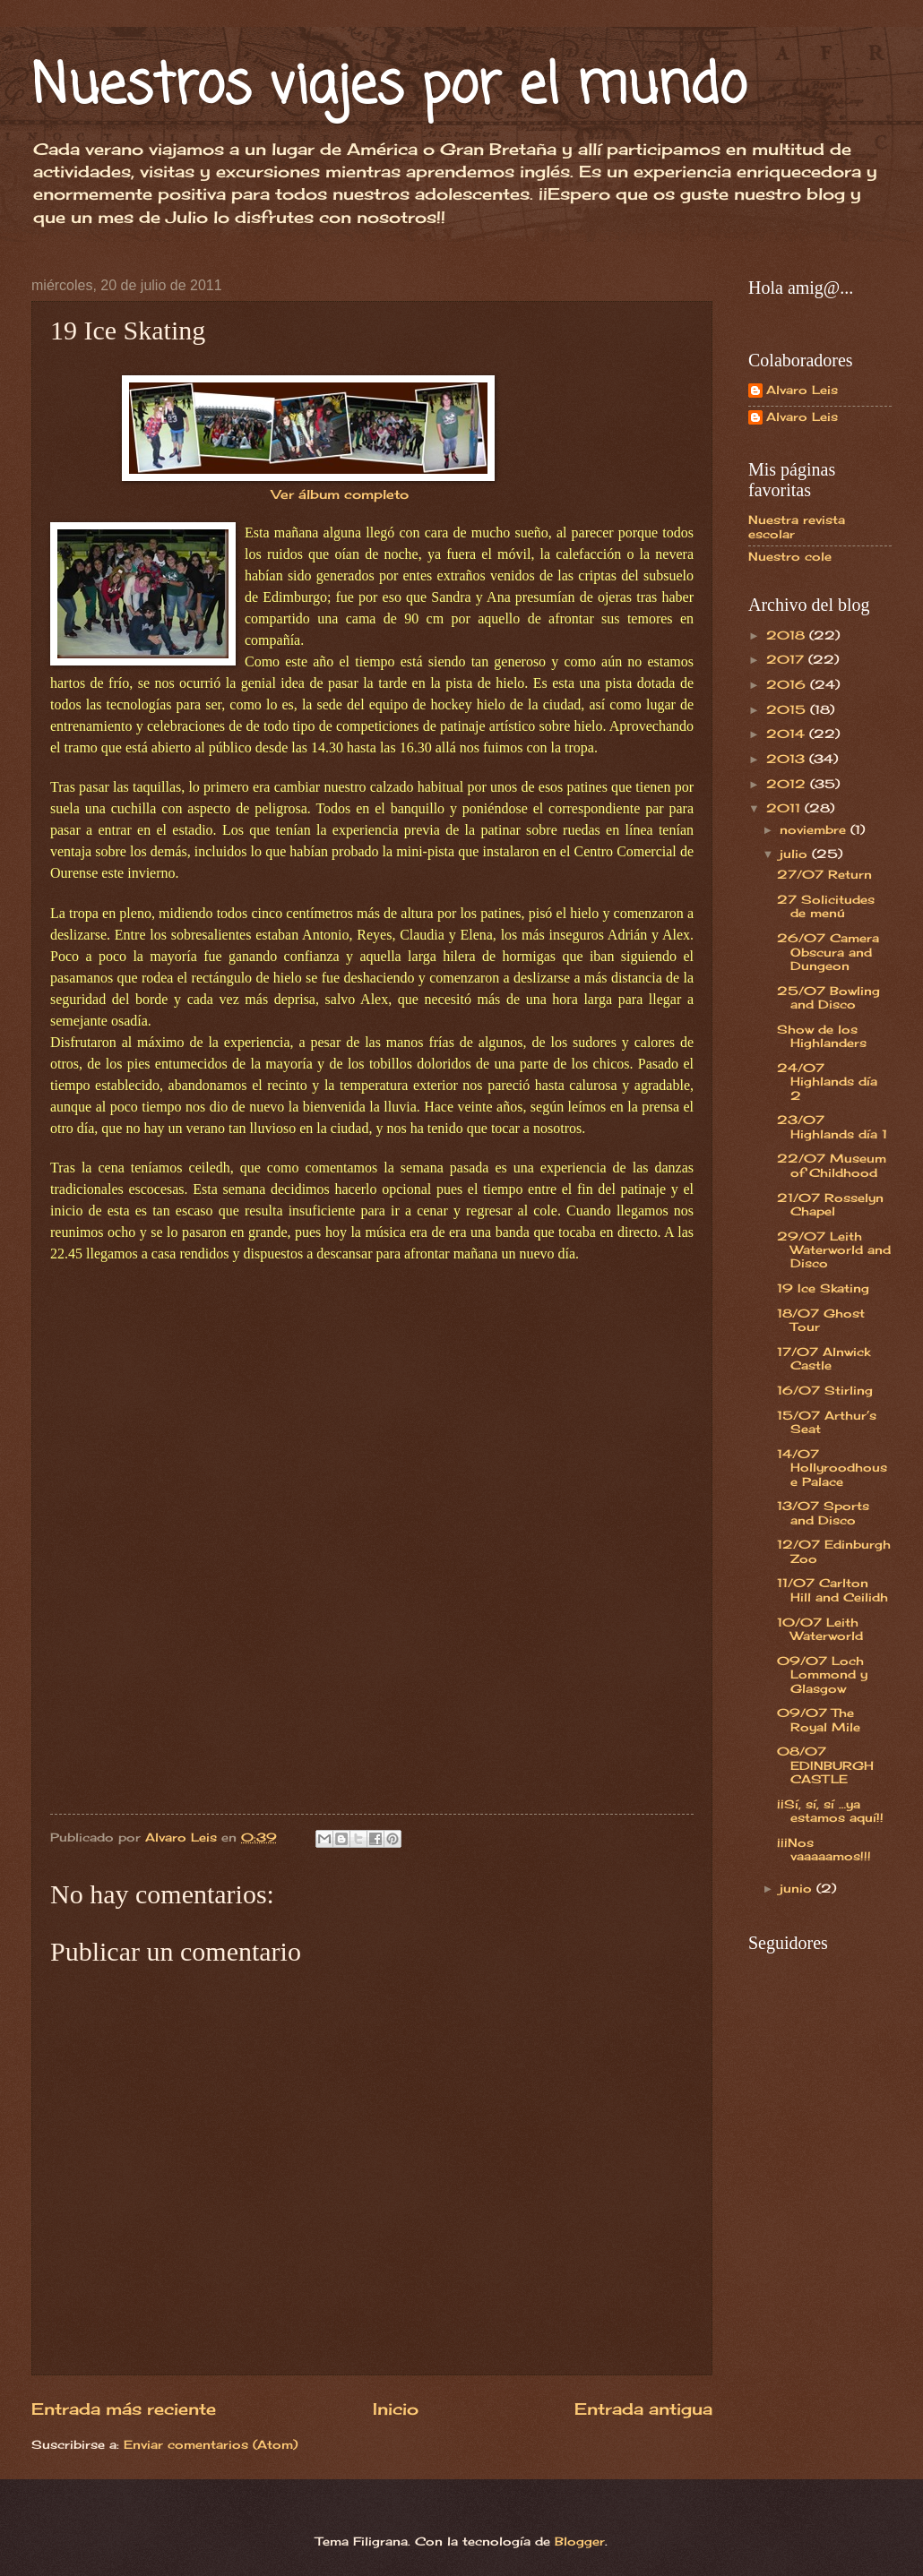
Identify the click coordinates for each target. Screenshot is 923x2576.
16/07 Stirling (825, 1390)
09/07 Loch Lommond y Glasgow (822, 1674)
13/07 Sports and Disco (823, 1512)
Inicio (395, 2408)
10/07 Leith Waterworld (820, 1629)
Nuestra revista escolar (796, 526)
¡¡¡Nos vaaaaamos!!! (824, 1849)
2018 (787, 635)
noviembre (815, 829)
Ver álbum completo (340, 494)
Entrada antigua (643, 2408)
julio (796, 853)
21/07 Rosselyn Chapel (830, 1204)
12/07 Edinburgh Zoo (834, 1551)
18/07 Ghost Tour (821, 1320)
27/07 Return (824, 874)
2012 (788, 784)
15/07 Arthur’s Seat (826, 1422)
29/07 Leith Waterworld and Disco (834, 1250)
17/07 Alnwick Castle (823, 1358)
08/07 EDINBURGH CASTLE (825, 1765)
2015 (788, 709)
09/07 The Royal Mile (818, 1719)
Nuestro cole (790, 556)
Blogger (580, 2541)
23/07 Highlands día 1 (832, 1126)
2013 (787, 758)
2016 (788, 684)
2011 (785, 808)
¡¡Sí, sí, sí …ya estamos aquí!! (830, 1811)
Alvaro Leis (802, 390)
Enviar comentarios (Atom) (211, 2444)
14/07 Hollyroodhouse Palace (832, 1468)
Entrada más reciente (123, 2408)
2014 (787, 733)
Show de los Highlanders (822, 1036)
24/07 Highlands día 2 (827, 1081)
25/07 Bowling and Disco (828, 997)
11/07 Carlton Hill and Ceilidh (832, 1589)
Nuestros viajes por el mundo (388, 87)
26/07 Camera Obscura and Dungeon (828, 952)
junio (798, 1888)
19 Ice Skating (823, 1288)
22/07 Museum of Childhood (831, 1165)
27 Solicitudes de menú (826, 906)
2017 (787, 659)
